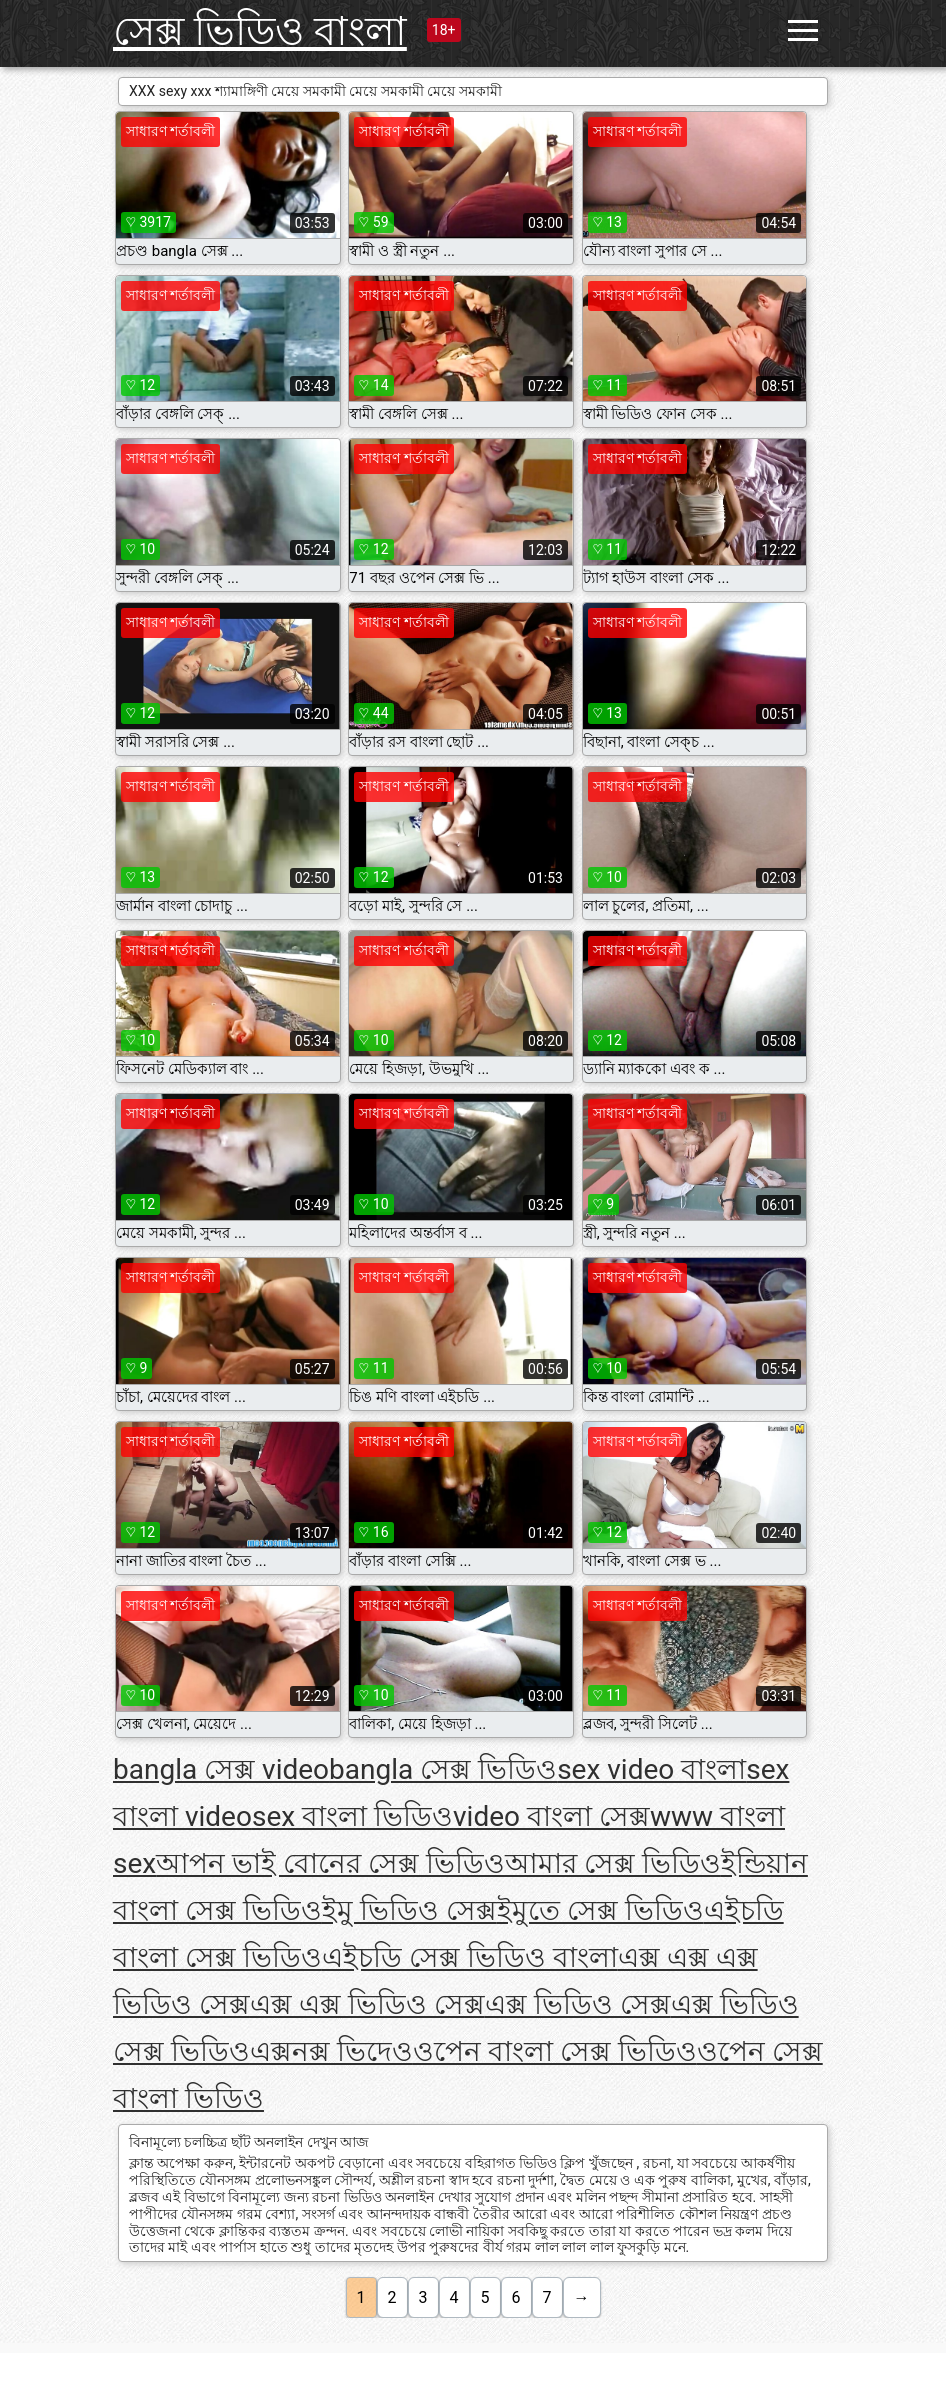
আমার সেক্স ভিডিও (613, 1863)
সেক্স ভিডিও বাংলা (260, 31)
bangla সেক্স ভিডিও (443, 1769)
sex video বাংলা (651, 1769)
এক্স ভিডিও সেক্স (578, 2004)
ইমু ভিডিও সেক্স (409, 1910)
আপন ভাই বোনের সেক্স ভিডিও (330, 1863)
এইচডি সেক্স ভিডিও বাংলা (470, 1957)
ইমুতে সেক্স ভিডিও (600, 1910)
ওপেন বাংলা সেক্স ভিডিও (555, 2051)
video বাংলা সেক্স (551, 1816)
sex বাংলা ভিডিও (352, 1816)
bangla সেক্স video (221, 1769)
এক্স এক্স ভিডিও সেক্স (367, 2004)
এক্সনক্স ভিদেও (331, 2051)
